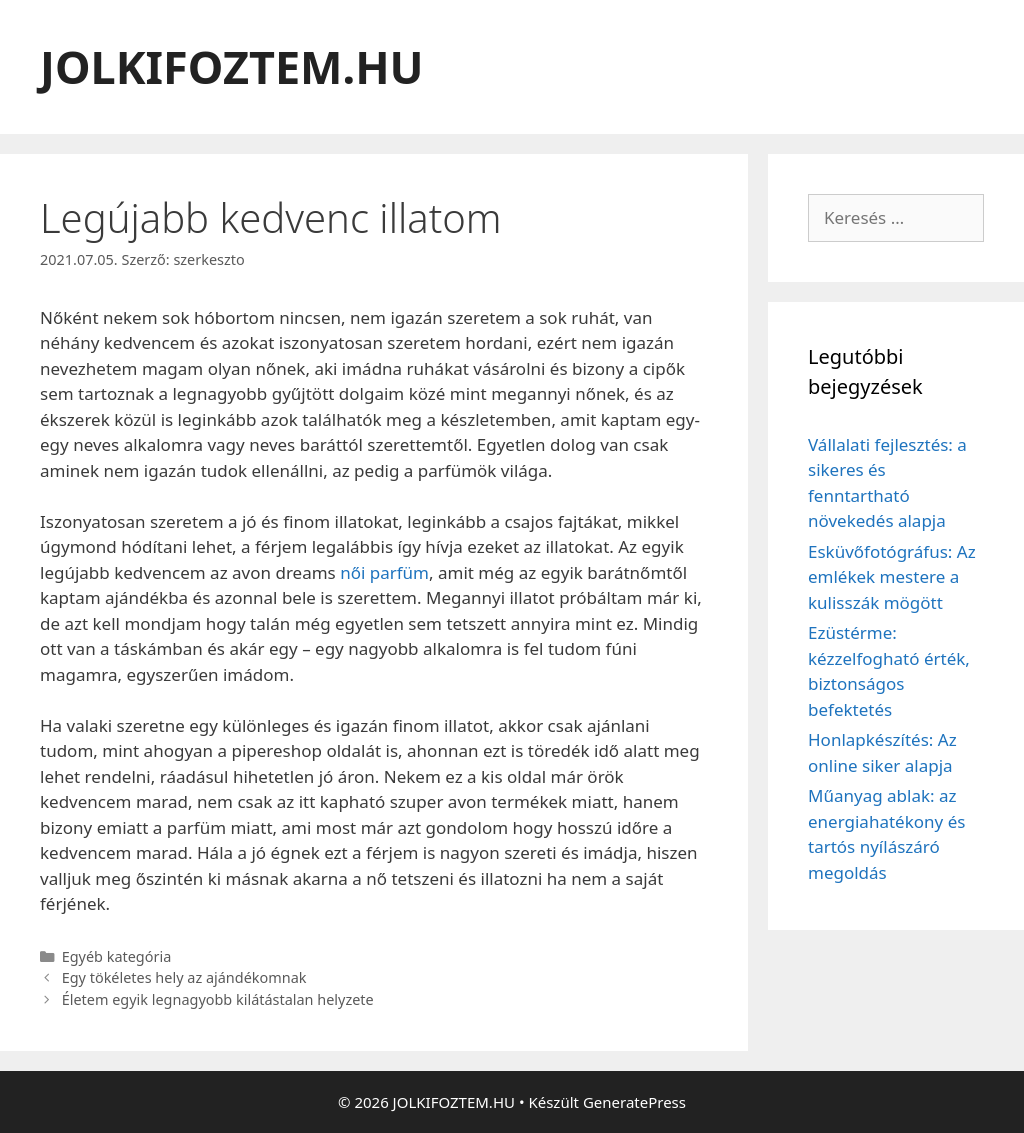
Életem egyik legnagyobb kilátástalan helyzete (218, 999)
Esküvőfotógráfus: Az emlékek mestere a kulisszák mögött (892, 577)
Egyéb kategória (117, 956)
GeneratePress (634, 1102)
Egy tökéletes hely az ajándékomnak (184, 977)
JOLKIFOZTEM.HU (232, 66)
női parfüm (384, 572)
